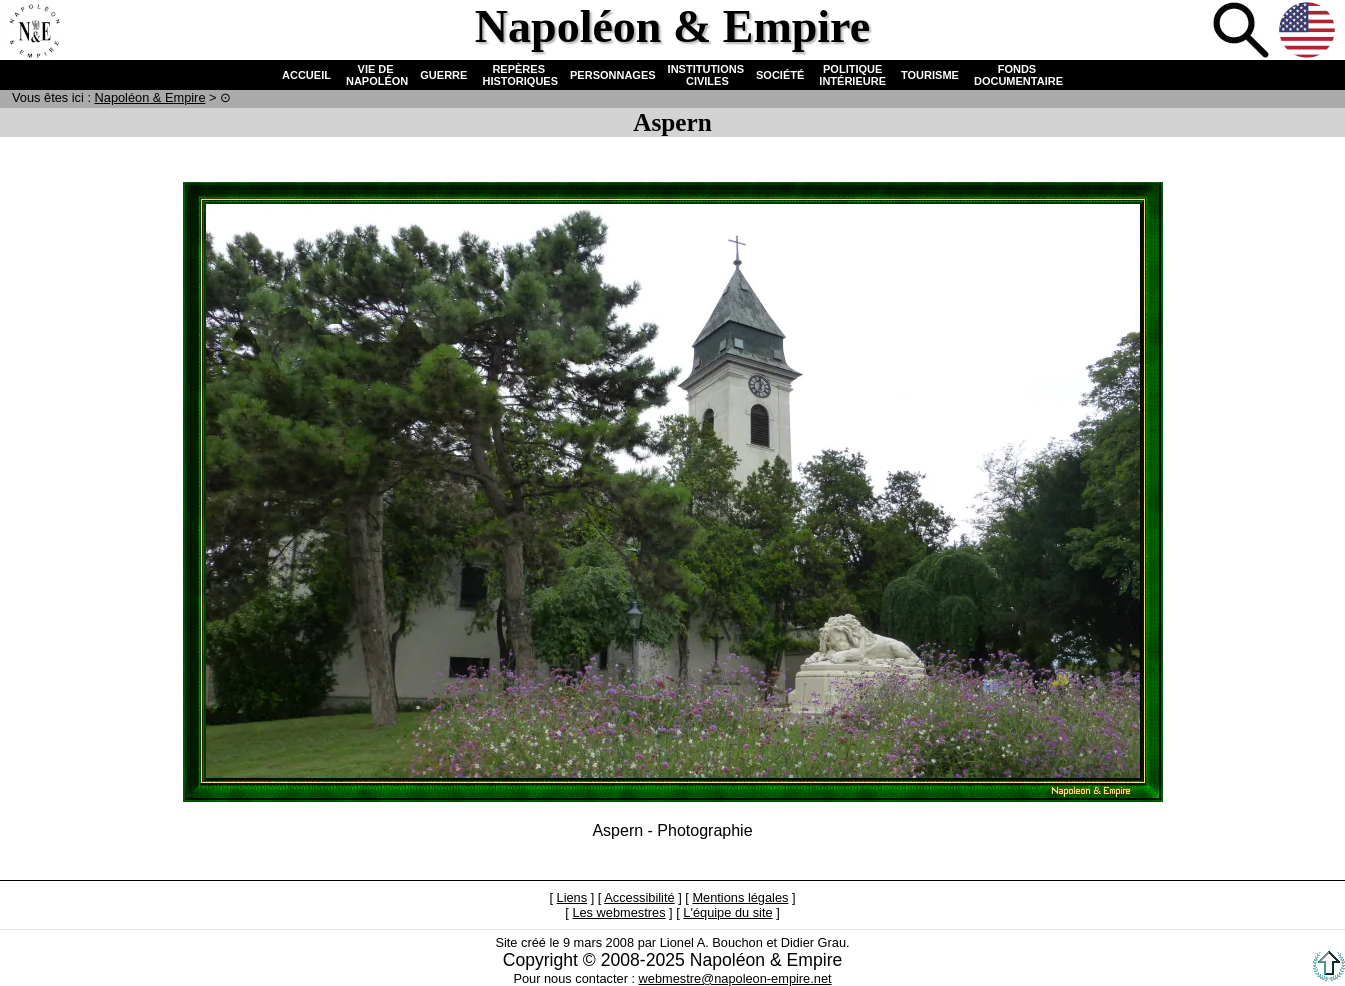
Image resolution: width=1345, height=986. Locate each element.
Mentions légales (740, 897)
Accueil (34, 32)
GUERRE (443, 75)
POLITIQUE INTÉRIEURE (852, 75)
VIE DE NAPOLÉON (375, 75)
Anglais (1309, 32)
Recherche (1243, 32)
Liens (572, 897)
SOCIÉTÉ (780, 75)
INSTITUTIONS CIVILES (706, 75)
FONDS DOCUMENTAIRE (1017, 75)
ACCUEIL (306, 75)
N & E (150, 97)
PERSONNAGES (613, 75)
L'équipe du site (727, 912)
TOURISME (930, 75)
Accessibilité (639, 897)
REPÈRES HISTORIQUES (518, 75)
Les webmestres (618, 912)
